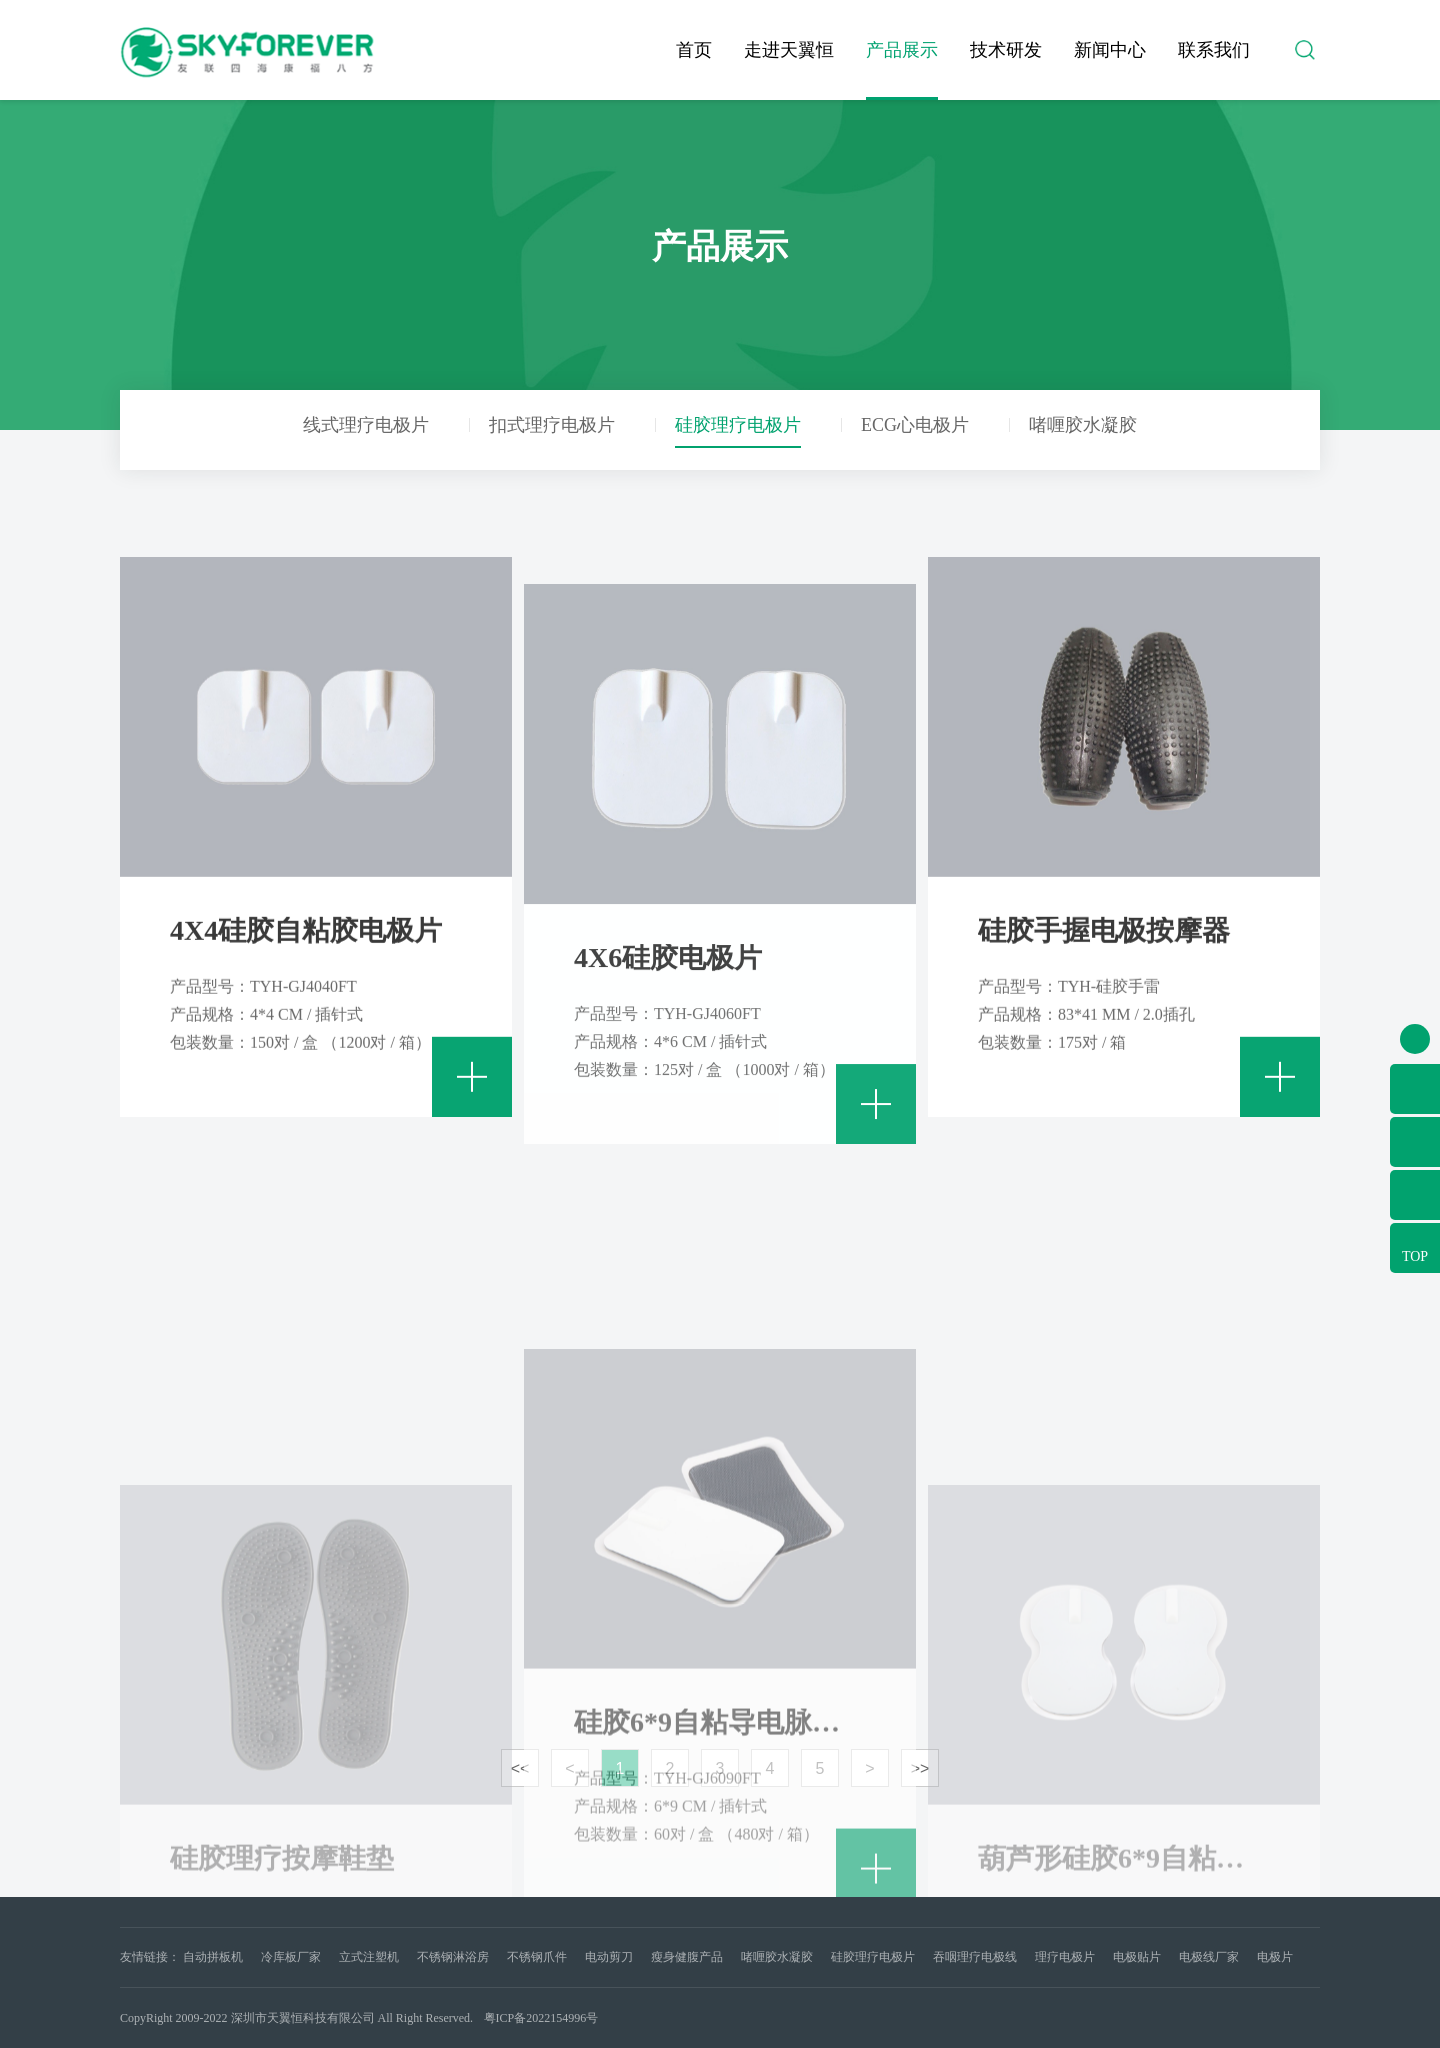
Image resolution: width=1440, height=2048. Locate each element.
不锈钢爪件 (537, 1957)
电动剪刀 (609, 1957)
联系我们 (1214, 50)
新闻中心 (1110, 50)
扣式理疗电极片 (552, 425)
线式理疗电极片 (366, 425)
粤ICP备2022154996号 (541, 2018)
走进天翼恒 (789, 50)
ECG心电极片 (915, 425)
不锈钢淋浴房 (453, 1957)
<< (520, 1768)
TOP (1415, 1256)
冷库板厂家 (291, 1957)
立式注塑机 (369, 1957)
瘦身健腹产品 (687, 1957)
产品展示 (902, 50)
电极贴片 (1137, 1957)
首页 (694, 50)
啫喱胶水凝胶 (1083, 425)
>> (920, 1768)
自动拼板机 (213, 1957)
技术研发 (1006, 50)
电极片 (1275, 1957)
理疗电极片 (1065, 1957)
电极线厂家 (1209, 1957)
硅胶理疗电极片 (738, 425)
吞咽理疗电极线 (975, 1957)
